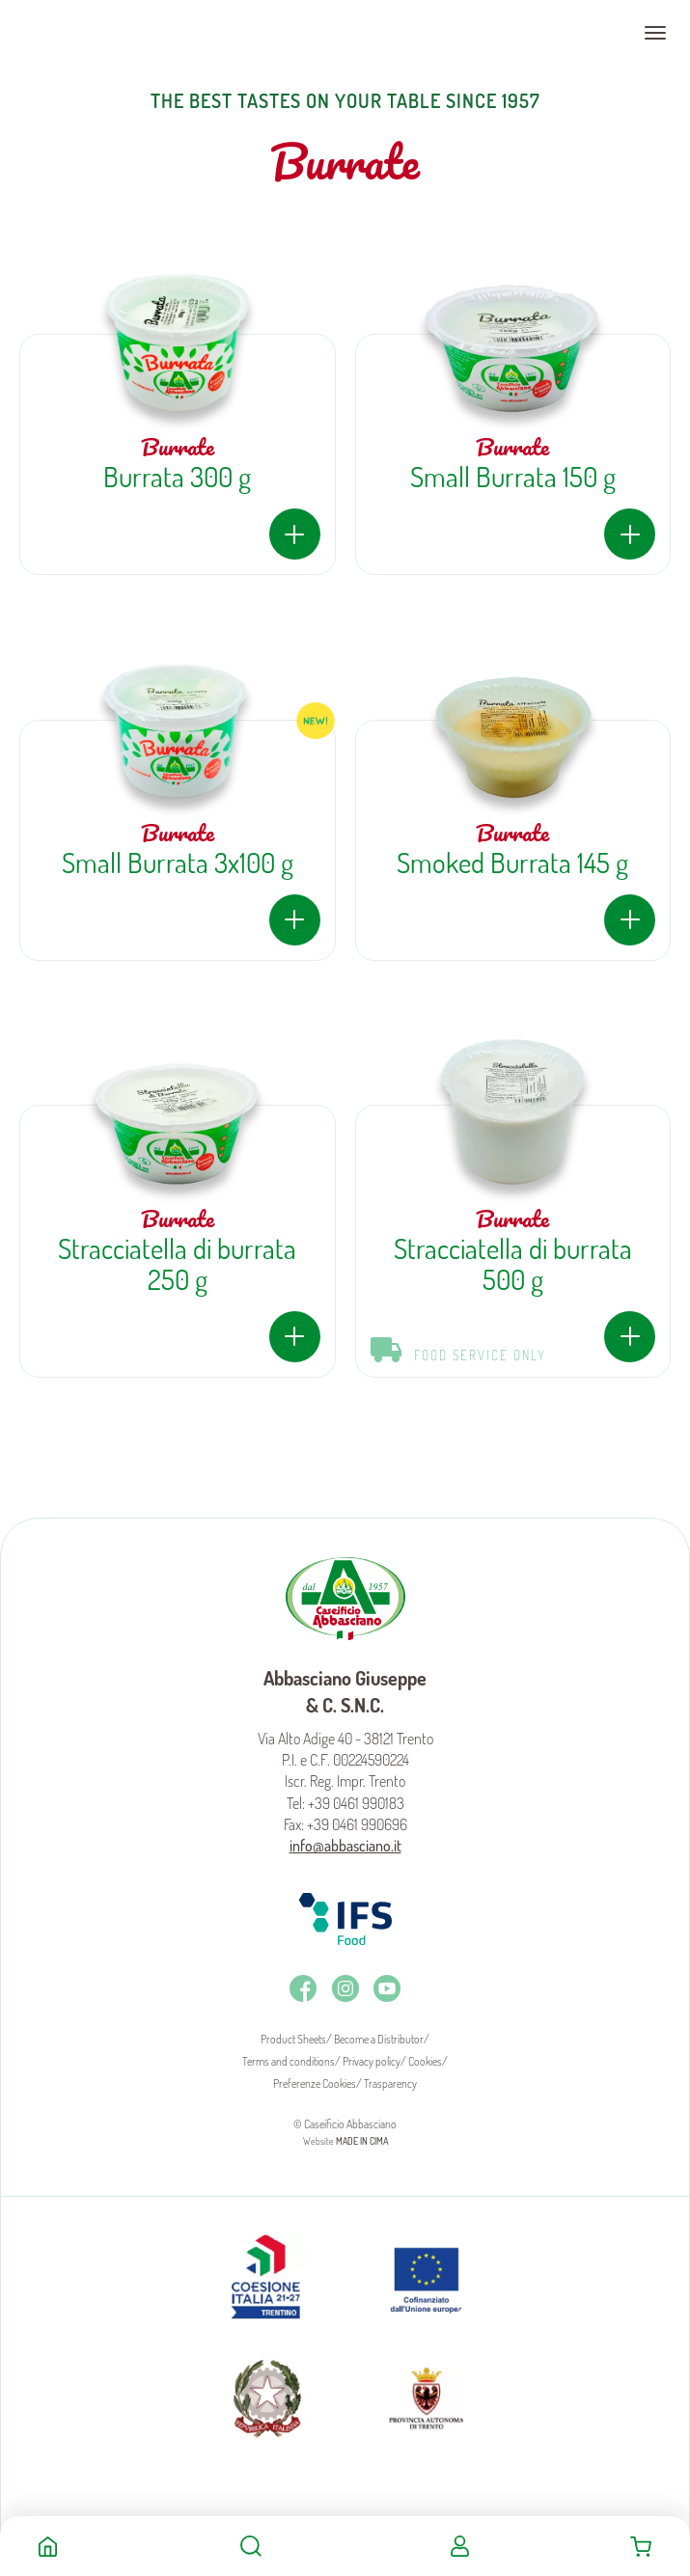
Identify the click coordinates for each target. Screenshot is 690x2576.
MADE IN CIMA (362, 2141)
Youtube (386, 1988)
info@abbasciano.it (345, 1845)
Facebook (303, 1988)
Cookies (425, 2061)
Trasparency (390, 2083)
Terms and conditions (288, 2061)
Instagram (345, 1988)
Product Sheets (293, 2039)
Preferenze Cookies (314, 2083)
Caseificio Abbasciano (91, 32)
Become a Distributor (379, 2039)
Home (48, 2546)
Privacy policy (371, 2061)
